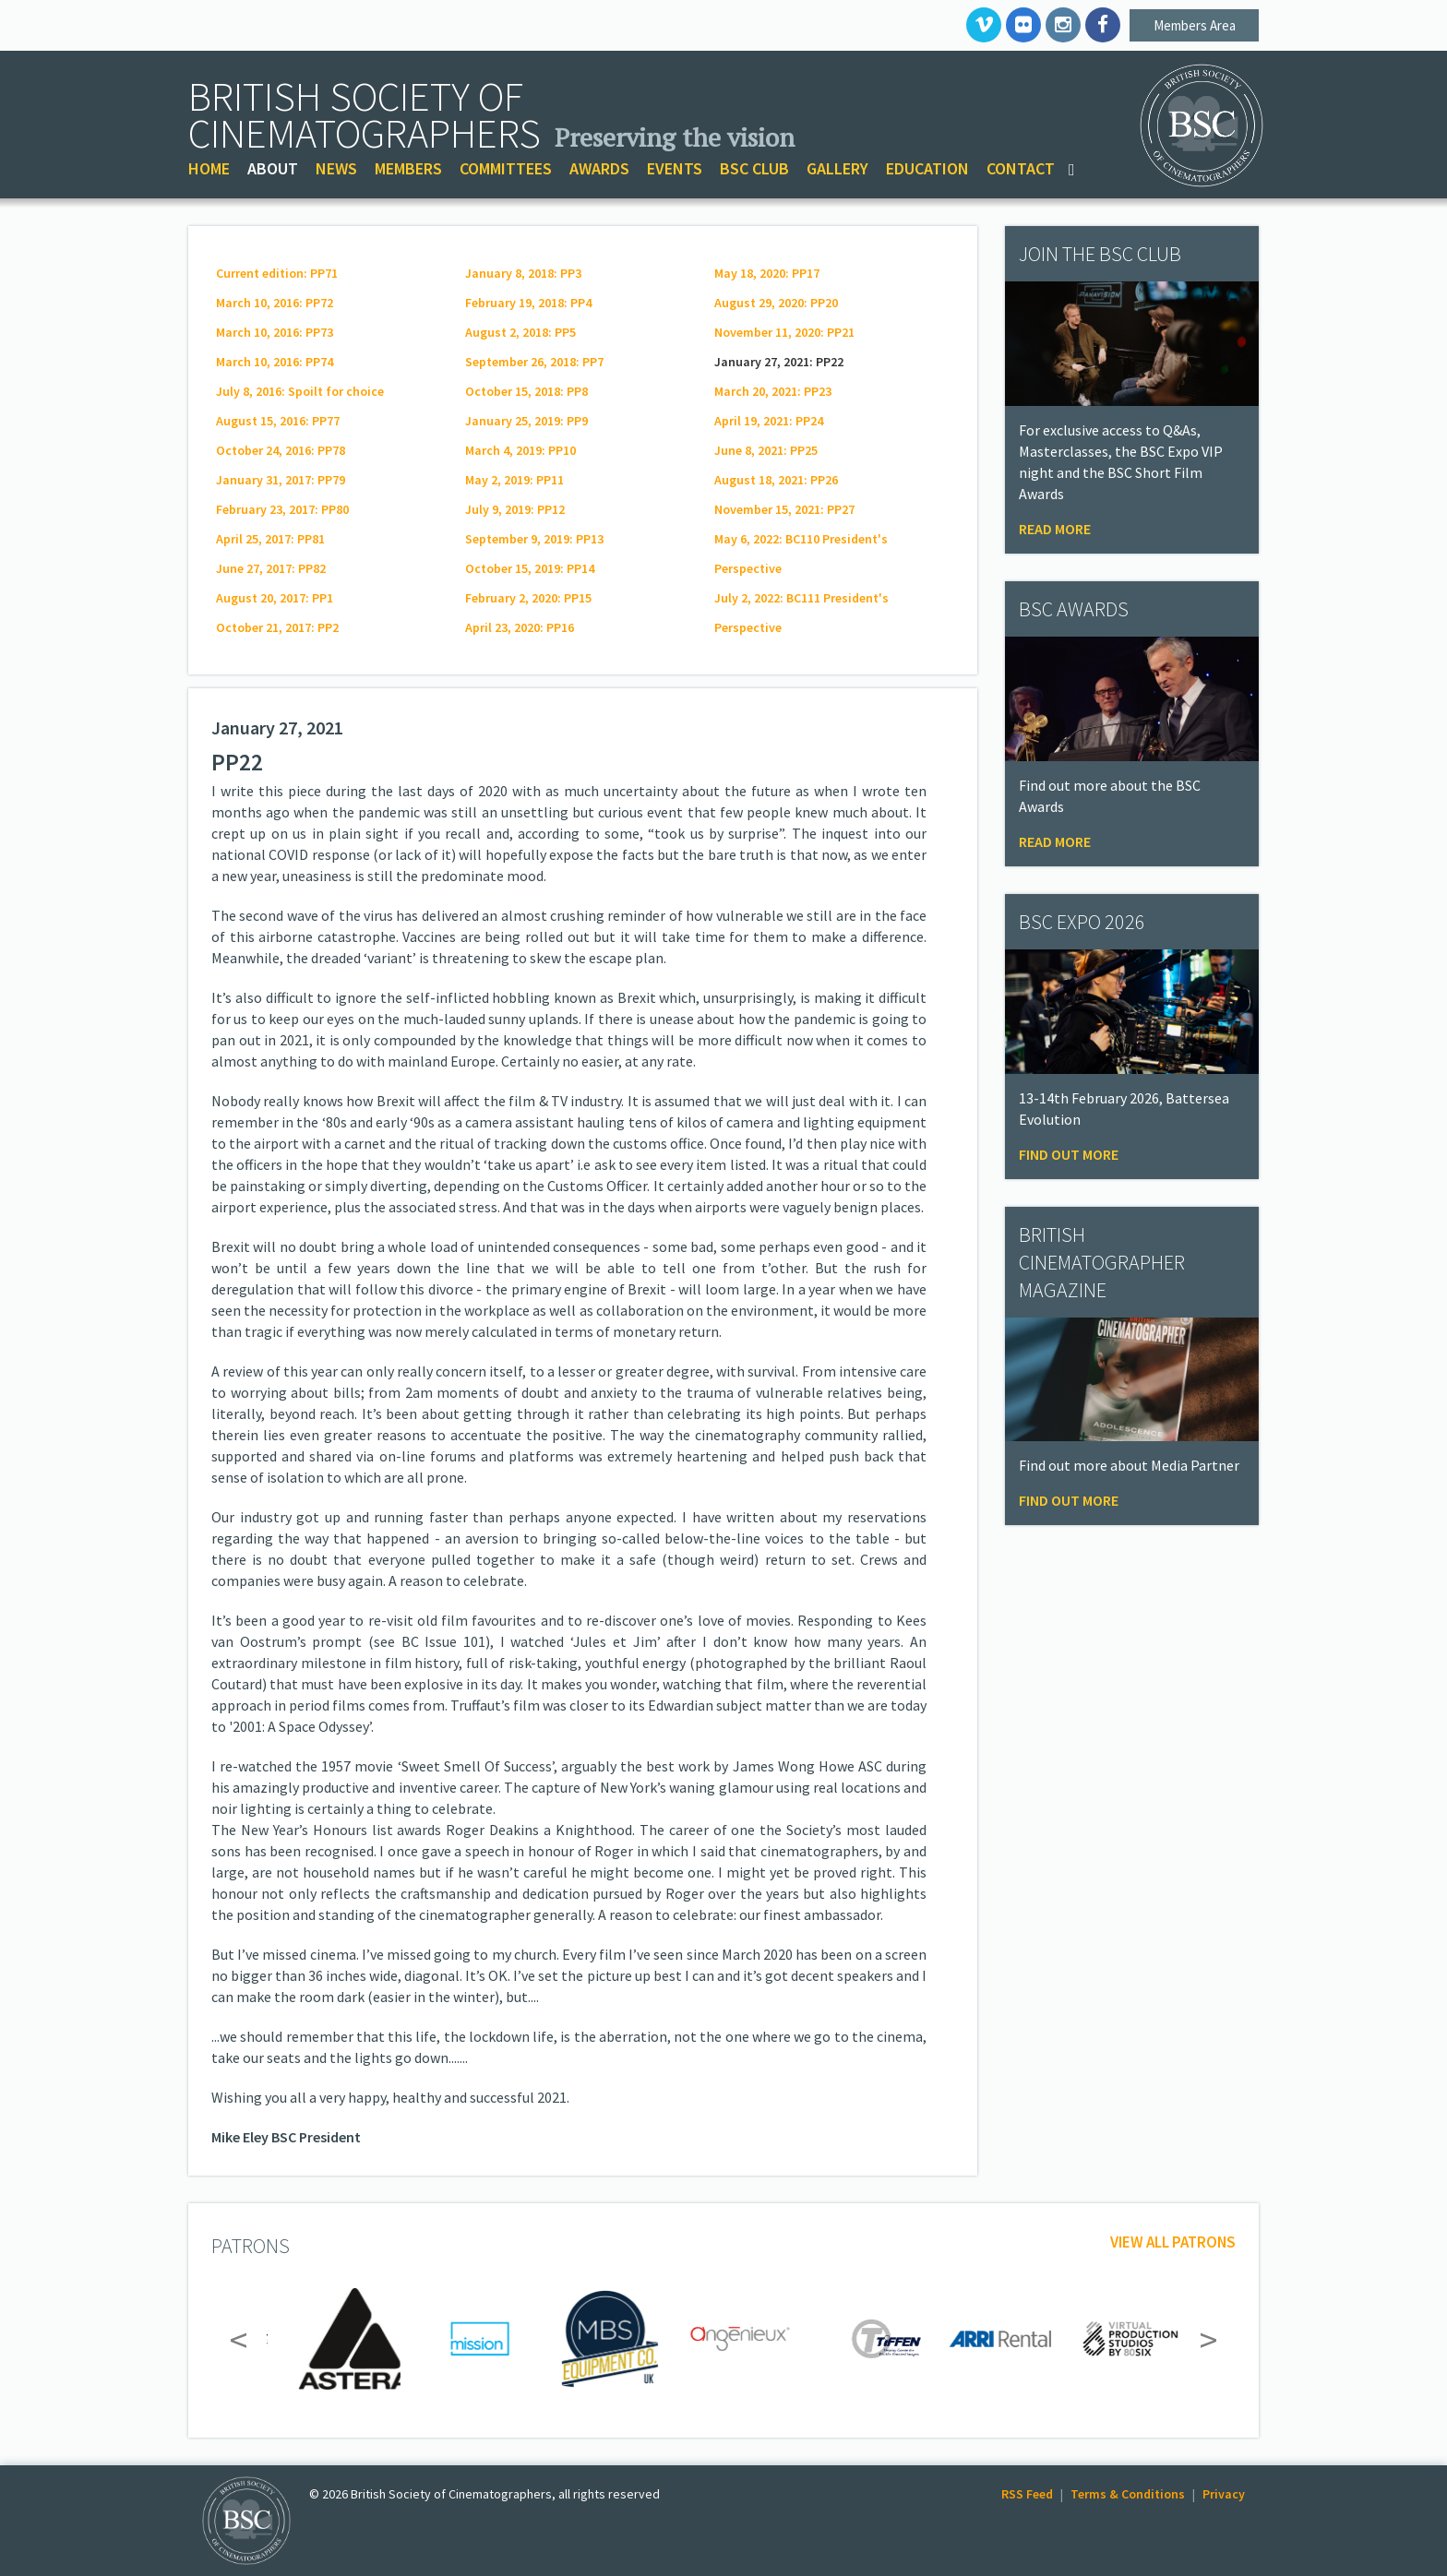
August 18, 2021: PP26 (776, 479)
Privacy (1223, 2494)
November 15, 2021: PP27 (784, 509)
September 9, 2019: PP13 (534, 539)
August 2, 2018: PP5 (520, 332)
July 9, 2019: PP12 (515, 509)
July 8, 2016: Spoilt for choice (300, 391)
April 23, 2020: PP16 (519, 627)
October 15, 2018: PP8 (526, 391)
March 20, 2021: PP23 (772, 391)
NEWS (336, 168)
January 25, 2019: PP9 (526, 420)
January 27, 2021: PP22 (778, 361)
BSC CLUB (754, 168)
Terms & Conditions (1127, 2494)
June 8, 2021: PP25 (766, 450)
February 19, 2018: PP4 (528, 302)
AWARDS (599, 168)
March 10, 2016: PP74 (274, 361)
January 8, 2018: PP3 (523, 273)
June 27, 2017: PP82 (271, 568)
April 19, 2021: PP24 (768, 420)
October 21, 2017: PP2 (277, 627)
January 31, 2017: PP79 (280, 479)
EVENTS (674, 168)
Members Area (1195, 25)
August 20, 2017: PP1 (274, 598)
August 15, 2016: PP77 (278, 420)
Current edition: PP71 (277, 273)
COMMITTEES (506, 168)
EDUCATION (927, 168)
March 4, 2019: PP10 (520, 450)
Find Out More (1068, 1154)
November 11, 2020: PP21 (784, 332)
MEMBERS (408, 168)
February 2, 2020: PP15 (528, 598)
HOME (209, 168)
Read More (1055, 841)
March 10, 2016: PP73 (274, 332)
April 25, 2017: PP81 (270, 539)
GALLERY (837, 168)
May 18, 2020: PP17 (766, 273)
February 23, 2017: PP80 (282, 509)
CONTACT (1021, 168)
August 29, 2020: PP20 (776, 302)
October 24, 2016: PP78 (280, 450)
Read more (1055, 528)
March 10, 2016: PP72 (274, 302)
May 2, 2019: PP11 (514, 479)
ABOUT (272, 168)
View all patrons (1173, 2242)
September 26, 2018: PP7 (534, 361)
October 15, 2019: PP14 (529, 568)
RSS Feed (1027, 2494)
